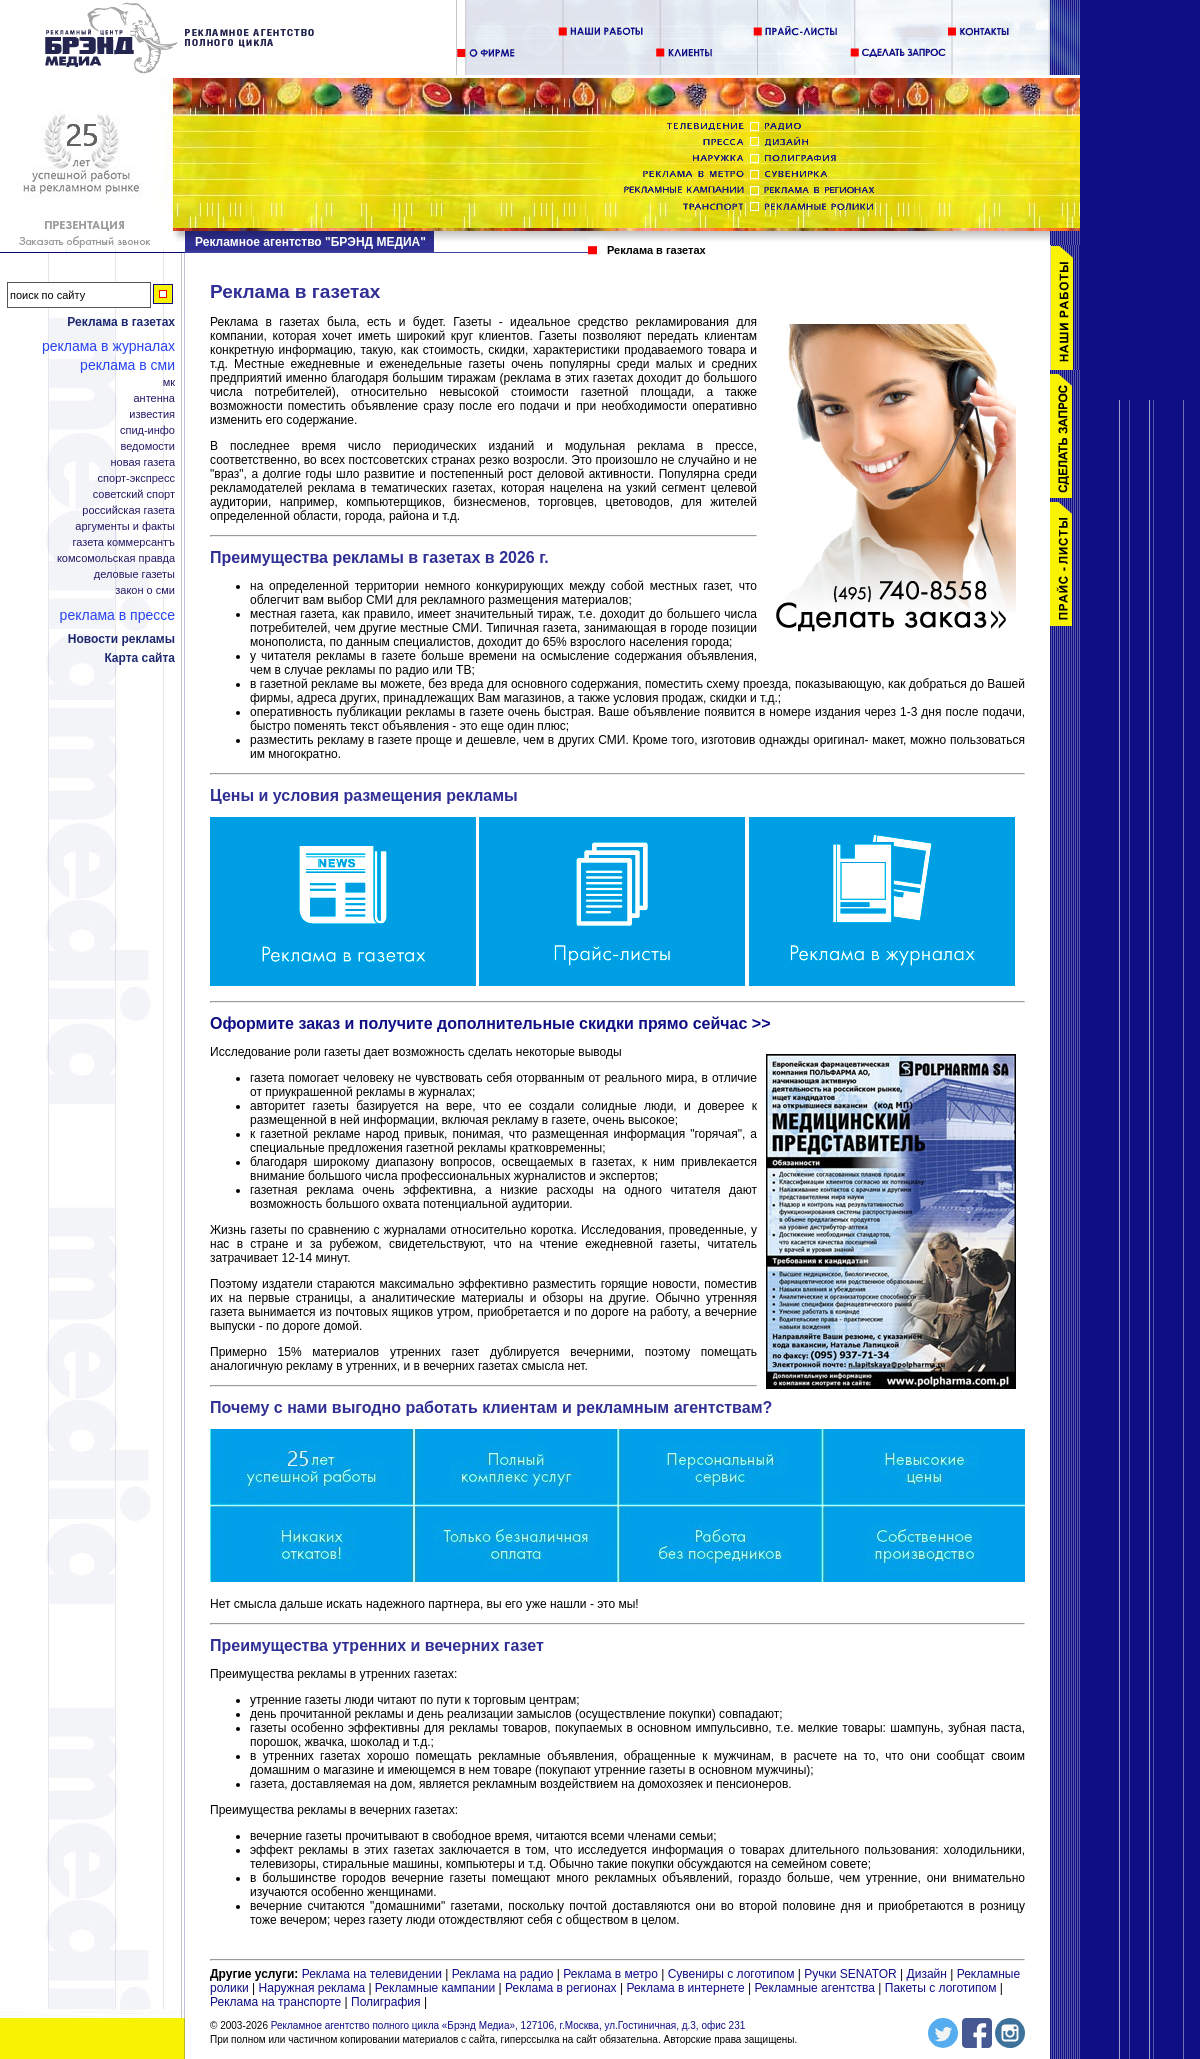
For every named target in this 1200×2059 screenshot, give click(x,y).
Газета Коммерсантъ (123, 542)
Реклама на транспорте (275, 2002)
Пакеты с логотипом (941, 1988)
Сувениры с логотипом (731, 1974)
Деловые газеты (134, 574)
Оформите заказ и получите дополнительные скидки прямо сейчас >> (490, 1023)
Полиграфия (386, 2002)
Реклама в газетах (121, 322)
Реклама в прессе (117, 615)
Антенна (155, 398)
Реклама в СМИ (127, 365)
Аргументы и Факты (125, 526)
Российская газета (128, 510)
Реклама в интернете (685, 1988)
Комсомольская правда (116, 558)
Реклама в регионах (561, 1988)
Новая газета (142, 462)
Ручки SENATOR (850, 1974)
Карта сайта (139, 658)
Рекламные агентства (816, 1988)
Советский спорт (134, 494)
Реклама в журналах (108, 346)
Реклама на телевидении (372, 1974)
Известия (152, 414)
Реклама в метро (610, 1974)
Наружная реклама (312, 1988)
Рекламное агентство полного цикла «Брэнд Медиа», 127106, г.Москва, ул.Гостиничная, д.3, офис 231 (508, 2025)
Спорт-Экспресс (136, 478)
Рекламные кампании (435, 1988)
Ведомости (148, 446)
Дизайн (927, 1974)
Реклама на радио (503, 1974)
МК (169, 382)
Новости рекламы (121, 639)
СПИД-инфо (147, 430)
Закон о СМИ (145, 590)
